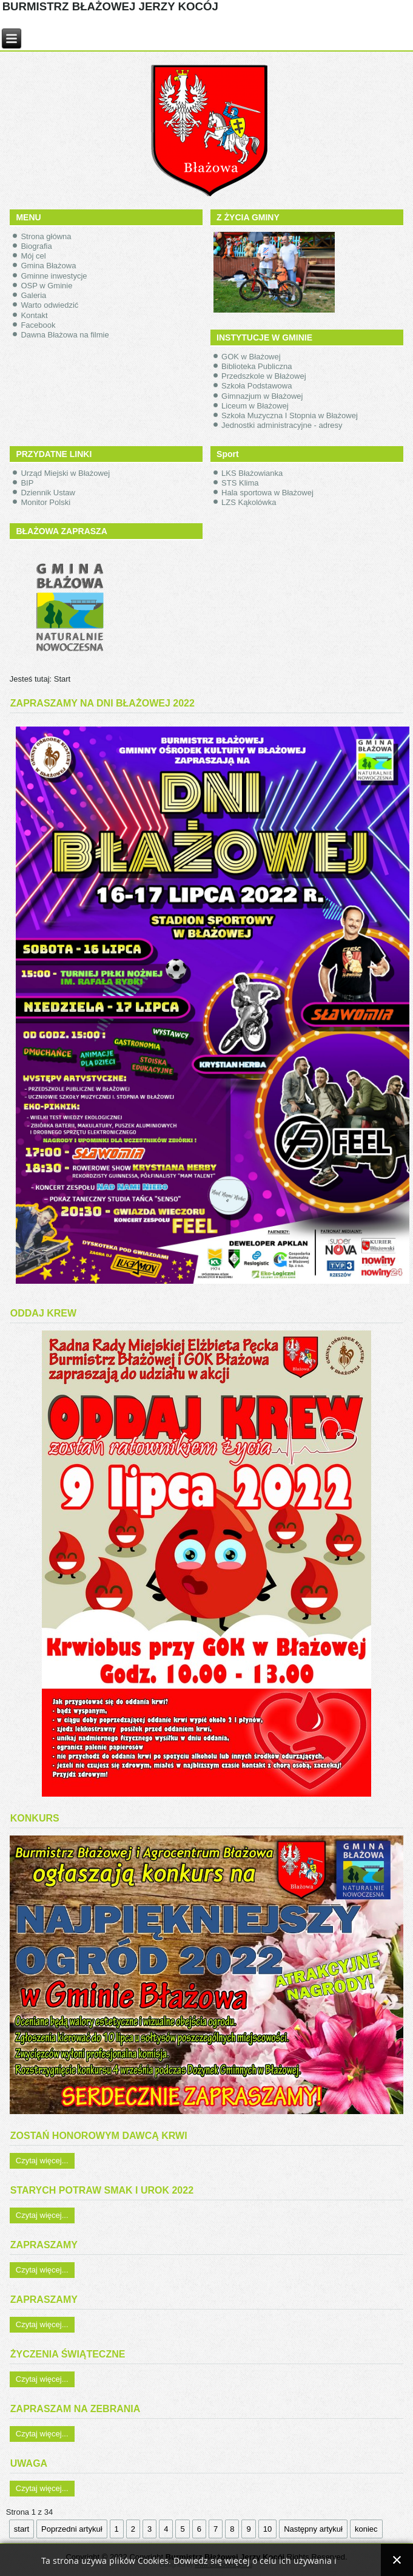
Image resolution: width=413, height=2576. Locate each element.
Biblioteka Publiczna (256, 366)
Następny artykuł (313, 2529)
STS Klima (239, 482)
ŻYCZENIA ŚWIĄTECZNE (68, 2354)
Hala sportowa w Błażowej (267, 492)
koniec (366, 2529)
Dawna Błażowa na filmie (65, 334)
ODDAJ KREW (43, 1313)
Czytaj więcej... (42, 2160)
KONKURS (34, 1818)
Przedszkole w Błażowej (263, 376)
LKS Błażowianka (252, 473)
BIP (27, 482)
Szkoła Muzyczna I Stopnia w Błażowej (289, 415)
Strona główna (46, 236)
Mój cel (33, 255)
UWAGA (28, 2463)
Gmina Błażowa (48, 265)
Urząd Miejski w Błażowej (65, 473)
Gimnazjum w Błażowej (262, 396)
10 (267, 2529)
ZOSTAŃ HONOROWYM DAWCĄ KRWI (98, 2135)
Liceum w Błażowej (255, 405)
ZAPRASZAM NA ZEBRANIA (75, 2409)
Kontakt (34, 315)
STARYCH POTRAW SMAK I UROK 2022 (101, 2190)
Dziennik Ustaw (48, 492)
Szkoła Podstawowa (256, 385)
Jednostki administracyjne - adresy (281, 425)
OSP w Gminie (46, 285)
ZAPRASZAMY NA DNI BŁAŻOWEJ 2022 (102, 703)
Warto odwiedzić (49, 305)
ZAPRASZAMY (44, 2245)
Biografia (36, 246)
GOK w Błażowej (251, 356)
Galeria (33, 295)
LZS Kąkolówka (248, 502)
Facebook (38, 325)
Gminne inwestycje (54, 275)
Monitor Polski (45, 502)
